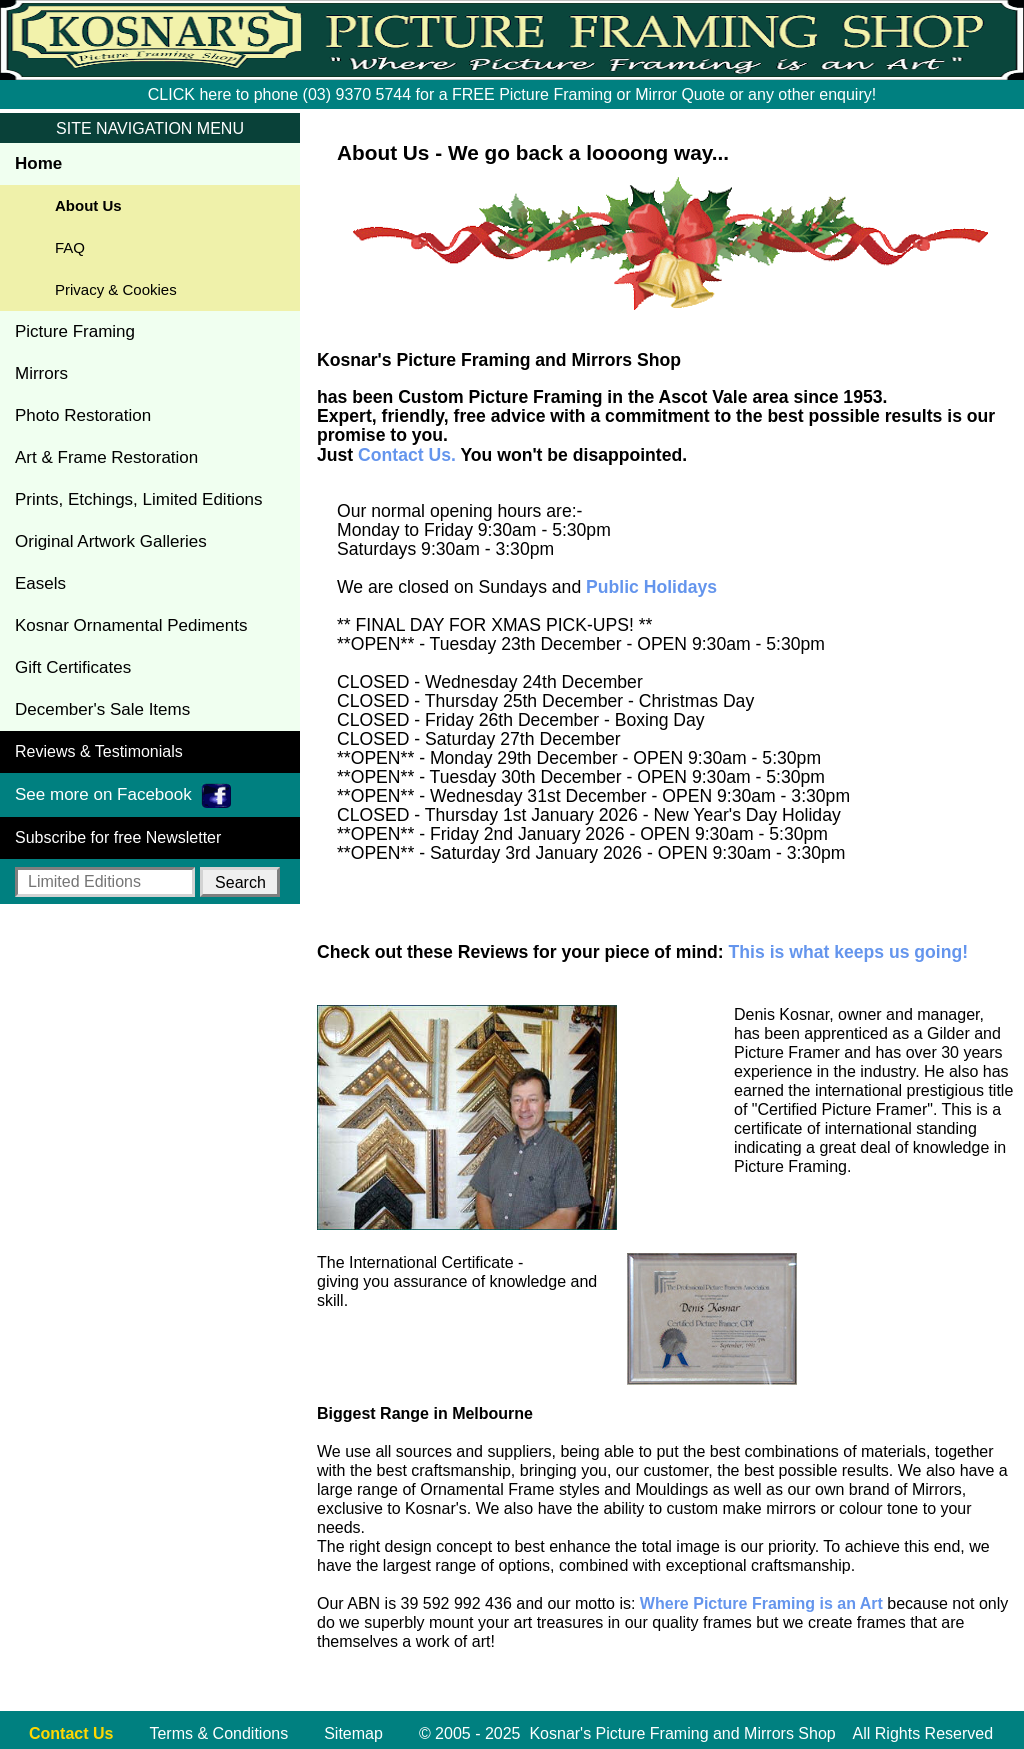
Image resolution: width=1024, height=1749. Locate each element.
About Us (88, 205)
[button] (240, 882)
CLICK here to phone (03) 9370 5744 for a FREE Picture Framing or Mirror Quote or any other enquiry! (512, 94)
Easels (40, 583)
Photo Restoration (83, 415)
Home (38, 163)
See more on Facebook (123, 795)
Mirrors (41, 373)
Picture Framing (75, 331)
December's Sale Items (102, 709)
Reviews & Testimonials (99, 751)
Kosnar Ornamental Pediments (131, 625)
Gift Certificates (73, 667)
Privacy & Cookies (116, 289)
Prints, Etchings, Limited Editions (139, 499)
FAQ (70, 247)
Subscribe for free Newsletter (118, 837)
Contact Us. (407, 455)
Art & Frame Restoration (106, 457)
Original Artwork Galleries (111, 541)
